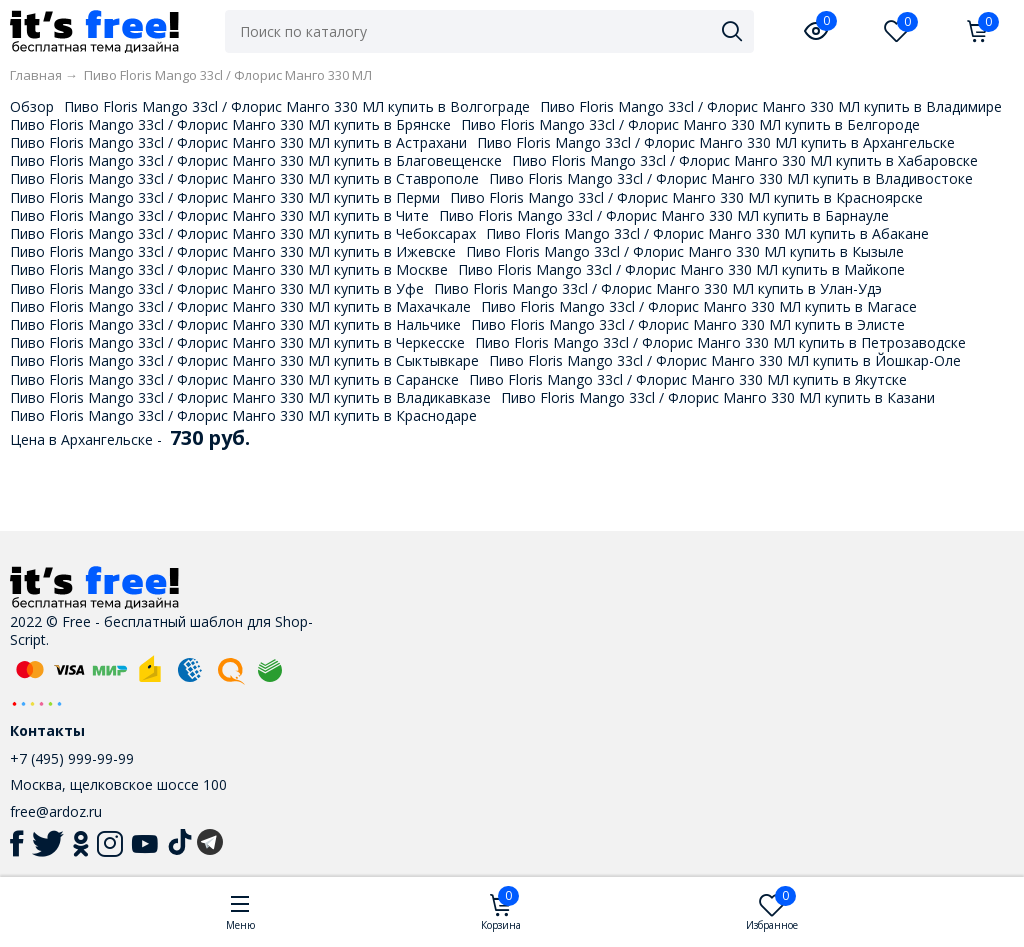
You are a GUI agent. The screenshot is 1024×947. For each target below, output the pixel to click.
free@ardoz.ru (56, 811)
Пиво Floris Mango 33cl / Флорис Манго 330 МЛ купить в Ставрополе (244, 178)
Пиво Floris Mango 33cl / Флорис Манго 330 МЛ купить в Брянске (230, 124)
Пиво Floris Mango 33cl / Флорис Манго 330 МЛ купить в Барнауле (664, 215)
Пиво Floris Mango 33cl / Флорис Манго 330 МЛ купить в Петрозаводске (720, 342)
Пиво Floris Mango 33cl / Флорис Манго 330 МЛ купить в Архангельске (716, 142)
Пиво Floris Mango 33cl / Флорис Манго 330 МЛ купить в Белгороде (690, 124)
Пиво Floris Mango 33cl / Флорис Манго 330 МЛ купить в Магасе (699, 306)
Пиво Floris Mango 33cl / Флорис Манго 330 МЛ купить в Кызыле (685, 251)
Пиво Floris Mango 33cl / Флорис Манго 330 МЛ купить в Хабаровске (745, 160)
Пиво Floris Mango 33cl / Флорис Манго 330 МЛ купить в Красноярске (686, 197)
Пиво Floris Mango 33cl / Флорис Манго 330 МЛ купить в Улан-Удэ (658, 288)
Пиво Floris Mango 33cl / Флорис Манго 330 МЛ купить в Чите (219, 215)
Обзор (32, 106)
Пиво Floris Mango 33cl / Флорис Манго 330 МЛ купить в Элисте (688, 324)
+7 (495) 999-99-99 (72, 758)
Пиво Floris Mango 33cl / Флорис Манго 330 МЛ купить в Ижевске (233, 251)
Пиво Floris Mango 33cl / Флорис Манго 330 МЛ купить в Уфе (217, 288)
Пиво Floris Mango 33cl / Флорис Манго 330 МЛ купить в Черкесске (237, 342)
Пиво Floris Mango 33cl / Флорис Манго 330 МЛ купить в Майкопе (681, 269)
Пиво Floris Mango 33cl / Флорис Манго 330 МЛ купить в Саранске (234, 379)
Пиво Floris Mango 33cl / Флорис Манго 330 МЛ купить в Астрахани (238, 142)
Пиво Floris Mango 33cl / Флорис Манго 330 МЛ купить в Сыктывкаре (244, 360)
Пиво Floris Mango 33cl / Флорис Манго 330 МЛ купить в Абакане (707, 233)
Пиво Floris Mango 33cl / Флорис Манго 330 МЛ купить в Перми (225, 197)
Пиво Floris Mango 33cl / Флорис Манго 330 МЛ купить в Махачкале (240, 306)
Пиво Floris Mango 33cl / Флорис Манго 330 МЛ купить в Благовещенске (256, 160)
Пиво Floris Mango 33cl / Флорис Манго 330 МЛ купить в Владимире (771, 106)
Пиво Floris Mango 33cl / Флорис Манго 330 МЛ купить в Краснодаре (243, 415)
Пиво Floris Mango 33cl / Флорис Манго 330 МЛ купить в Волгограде (297, 106)
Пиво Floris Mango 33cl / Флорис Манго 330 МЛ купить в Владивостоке (731, 178)
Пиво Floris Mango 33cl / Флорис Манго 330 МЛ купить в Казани (718, 397)
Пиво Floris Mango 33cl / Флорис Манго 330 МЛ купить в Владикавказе (250, 397)
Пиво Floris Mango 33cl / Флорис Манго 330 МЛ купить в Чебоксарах (243, 233)
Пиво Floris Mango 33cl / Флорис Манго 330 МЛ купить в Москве (229, 269)
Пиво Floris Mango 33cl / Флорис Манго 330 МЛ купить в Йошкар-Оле (725, 360)
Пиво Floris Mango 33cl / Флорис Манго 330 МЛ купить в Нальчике (235, 324)
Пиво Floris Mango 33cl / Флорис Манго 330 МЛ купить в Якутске (688, 379)
